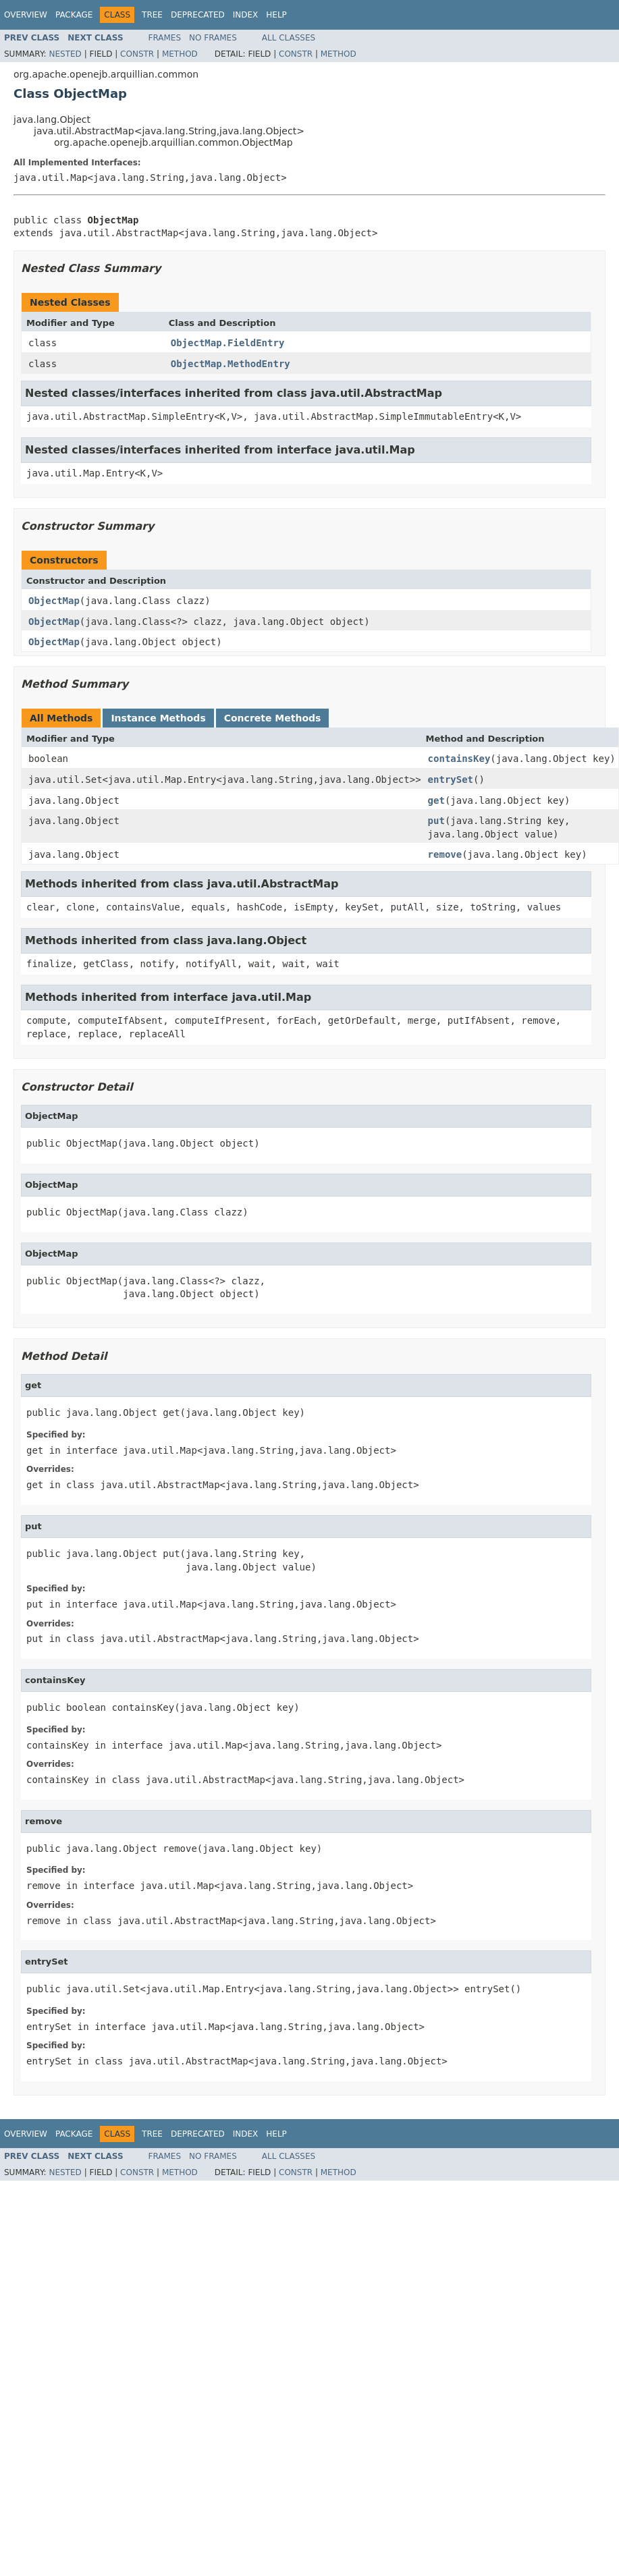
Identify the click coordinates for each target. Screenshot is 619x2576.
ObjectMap (54, 600)
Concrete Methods (272, 718)
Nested (65, 54)
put (436, 820)
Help (276, 15)
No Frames (213, 38)
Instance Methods (158, 718)
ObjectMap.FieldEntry (228, 342)
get (436, 800)
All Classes (288, 38)
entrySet (450, 779)
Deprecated (198, 15)
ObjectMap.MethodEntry (230, 363)
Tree (152, 15)
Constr (137, 54)
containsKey (459, 758)
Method (180, 54)
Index (246, 15)
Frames (165, 38)
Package (73, 15)
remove (445, 854)
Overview (25, 15)
